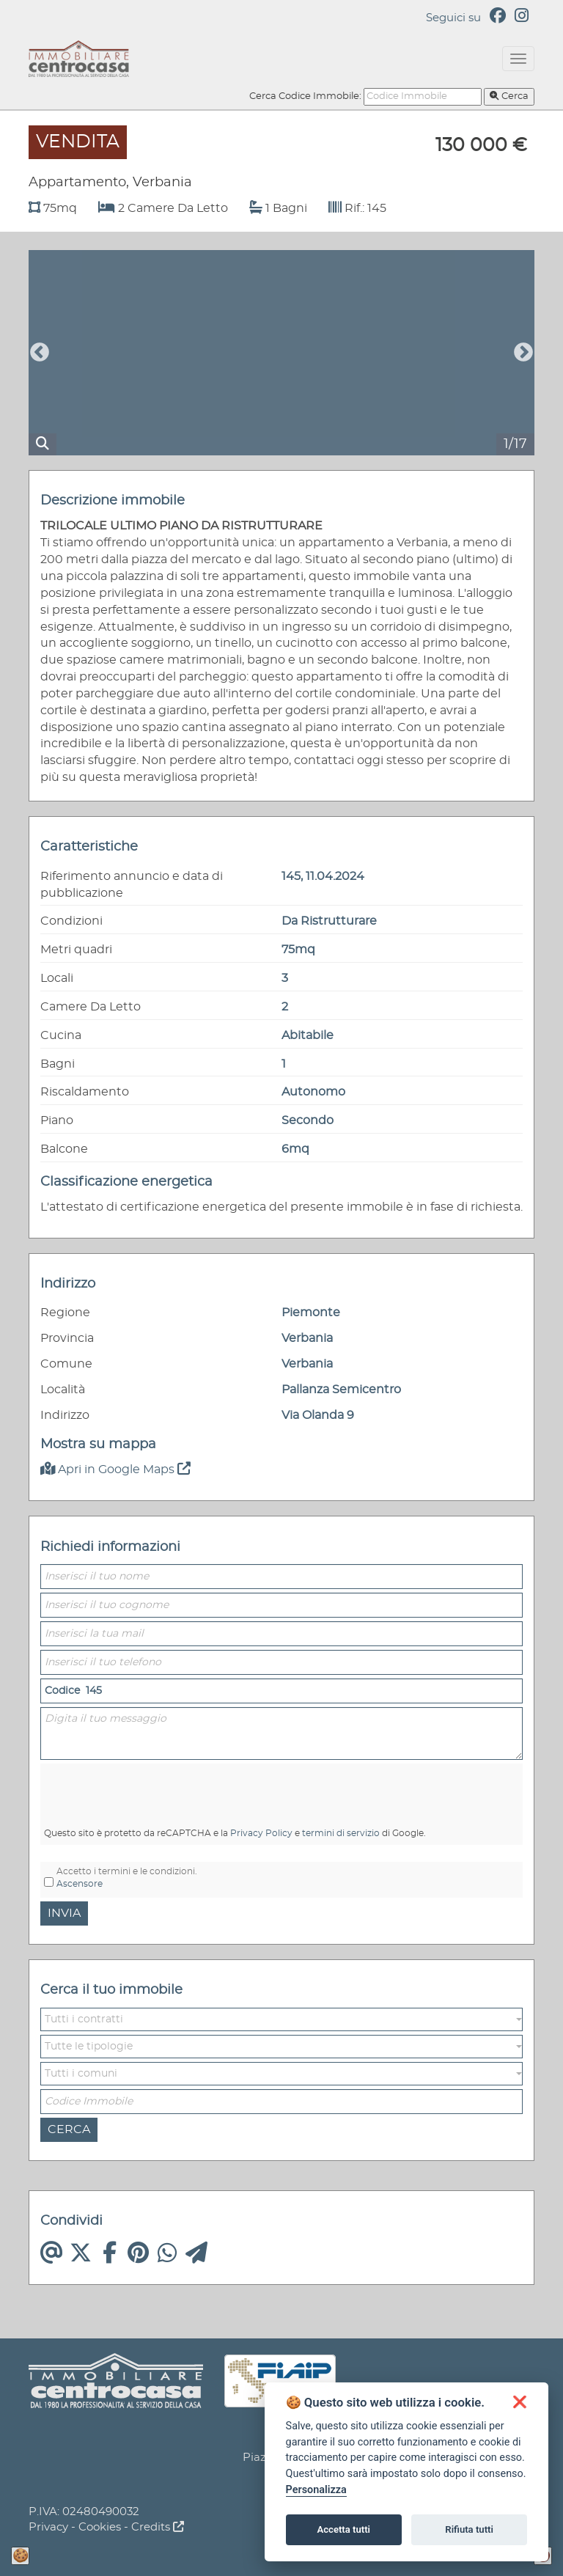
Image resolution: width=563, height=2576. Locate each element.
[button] (281, 2019)
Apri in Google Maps (115, 1469)
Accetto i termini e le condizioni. (126, 1877)
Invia (64, 1913)
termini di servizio (341, 1833)
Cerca (509, 96)
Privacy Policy (261, 1833)
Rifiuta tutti (469, 2529)
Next (523, 353)
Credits (157, 2527)
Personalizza (316, 2490)
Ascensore (79, 1883)
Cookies (99, 2527)
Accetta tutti (343, 2529)
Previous (40, 353)
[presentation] (122, 1787)
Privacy (48, 2527)
